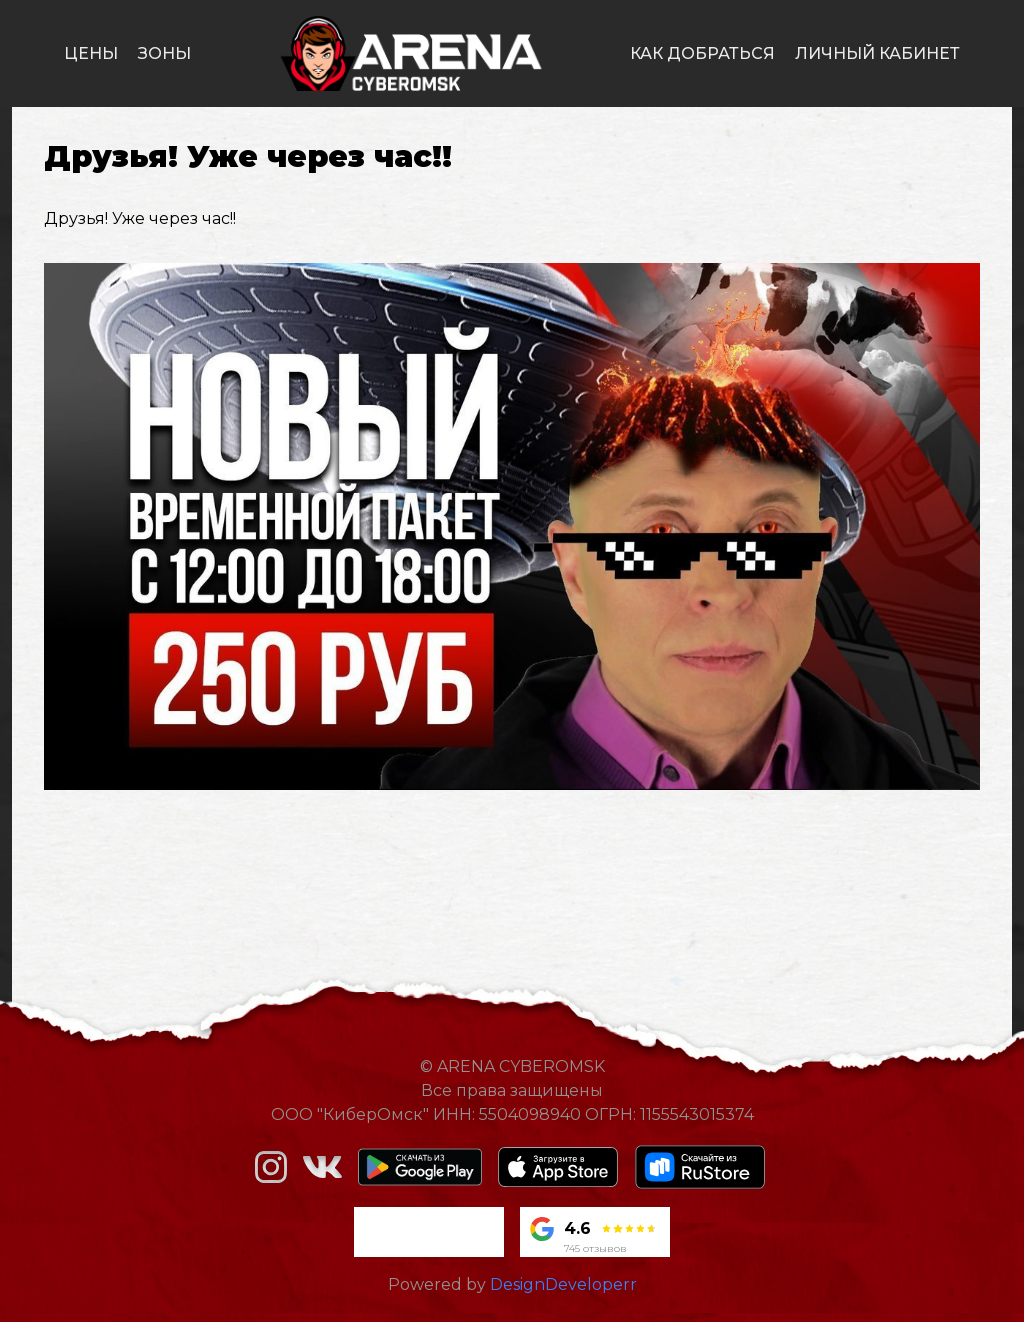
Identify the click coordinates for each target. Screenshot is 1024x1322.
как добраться (702, 53)
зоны (164, 53)
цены (91, 53)
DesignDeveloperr (563, 1284)
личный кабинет (877, 53)
